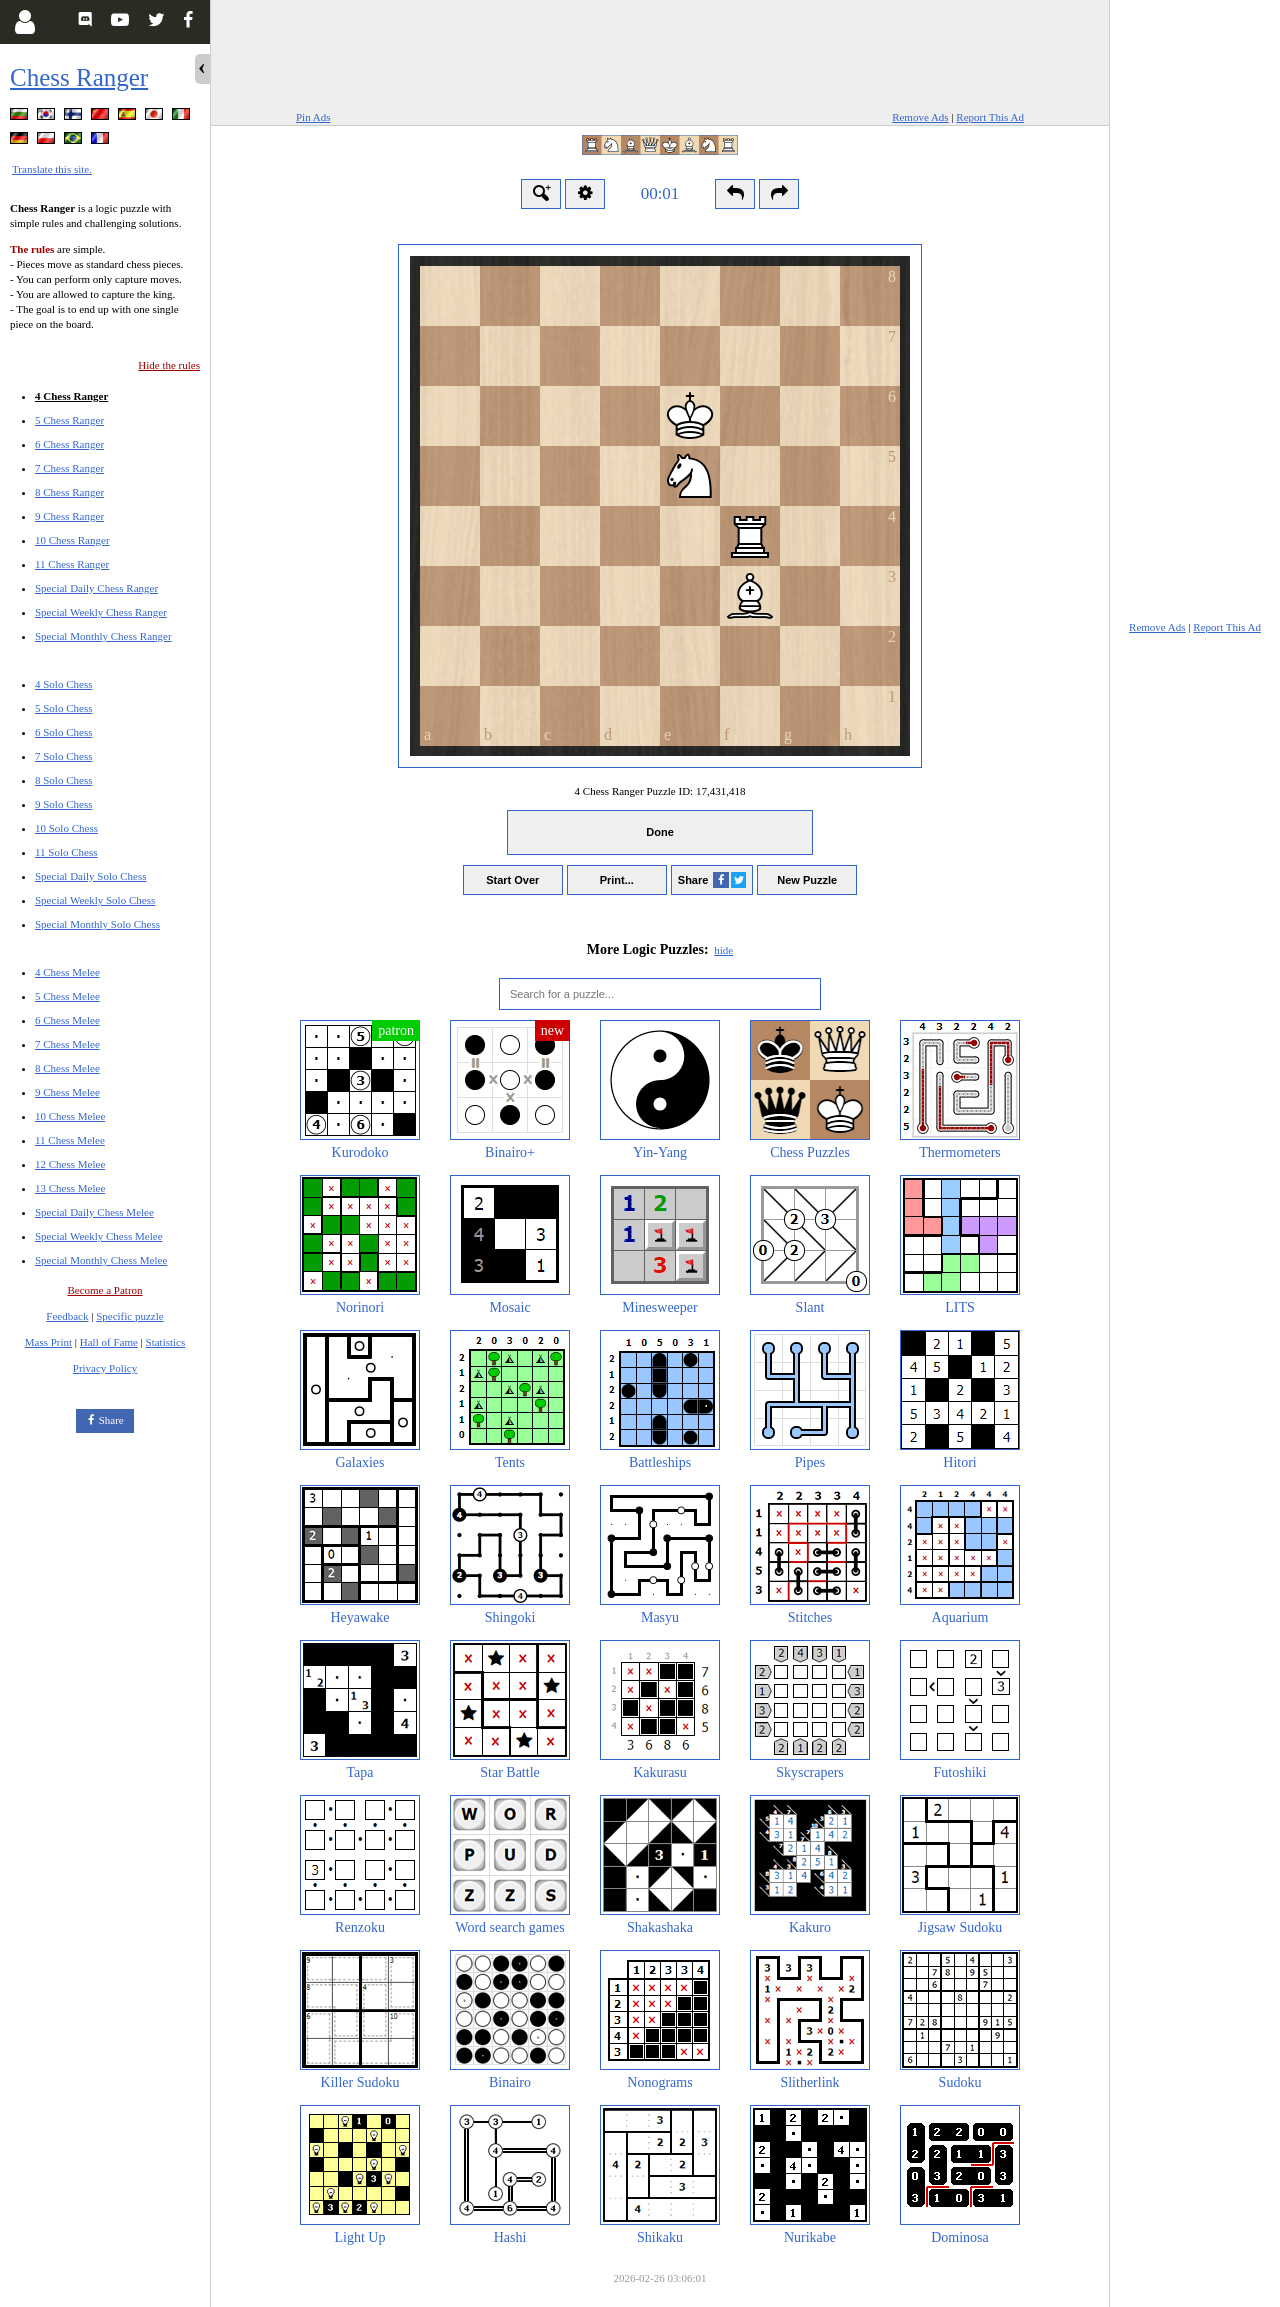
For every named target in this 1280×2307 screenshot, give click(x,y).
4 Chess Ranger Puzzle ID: (660, 791)
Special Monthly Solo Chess (97, 924)
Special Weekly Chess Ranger (101, 612)
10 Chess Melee (70, 1116)
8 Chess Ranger (69, 492)
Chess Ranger (79, 77)
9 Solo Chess (63, 804)
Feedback (67, 1316)
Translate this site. (52, 169)
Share (111, 1420)
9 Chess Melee (67, 1092)
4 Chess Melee (67, 972)
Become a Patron (104, 1290)
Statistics (166, 1342)
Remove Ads (920, 117)
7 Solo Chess (63, 756)
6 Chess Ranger (69, 444)
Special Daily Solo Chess (91, 876)
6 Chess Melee (67, 1020)
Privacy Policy (105, 1368)
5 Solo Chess (63, 708)
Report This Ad (990, 117)
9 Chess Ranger (69, 516)
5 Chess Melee (67, 996)
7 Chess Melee (67, 1044)
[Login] (24, 22)
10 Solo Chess (66, 828)
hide (723, 950)
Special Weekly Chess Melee (99, 1236)
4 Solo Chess (63, 684)
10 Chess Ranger (72, 540)
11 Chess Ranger (72, 564)
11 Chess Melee (70, 1140)
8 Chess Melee (67, 1068)
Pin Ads (313, 117)
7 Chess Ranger (69, 468)
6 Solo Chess (63, 732)
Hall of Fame (109, 1342)
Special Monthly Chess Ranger (103, 636)
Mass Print (48, 1342)
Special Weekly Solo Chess (95, 900)
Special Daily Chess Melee (94, 1212)
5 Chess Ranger (69, 420)
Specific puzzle (130, 1316)
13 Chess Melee (70, 1188)
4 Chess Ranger (71, 396)
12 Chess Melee (70, 1164)
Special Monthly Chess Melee (101, 1260)
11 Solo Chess (66, 852)
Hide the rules (169, 365)
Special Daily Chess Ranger (96, 588)
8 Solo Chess (63, 780)
